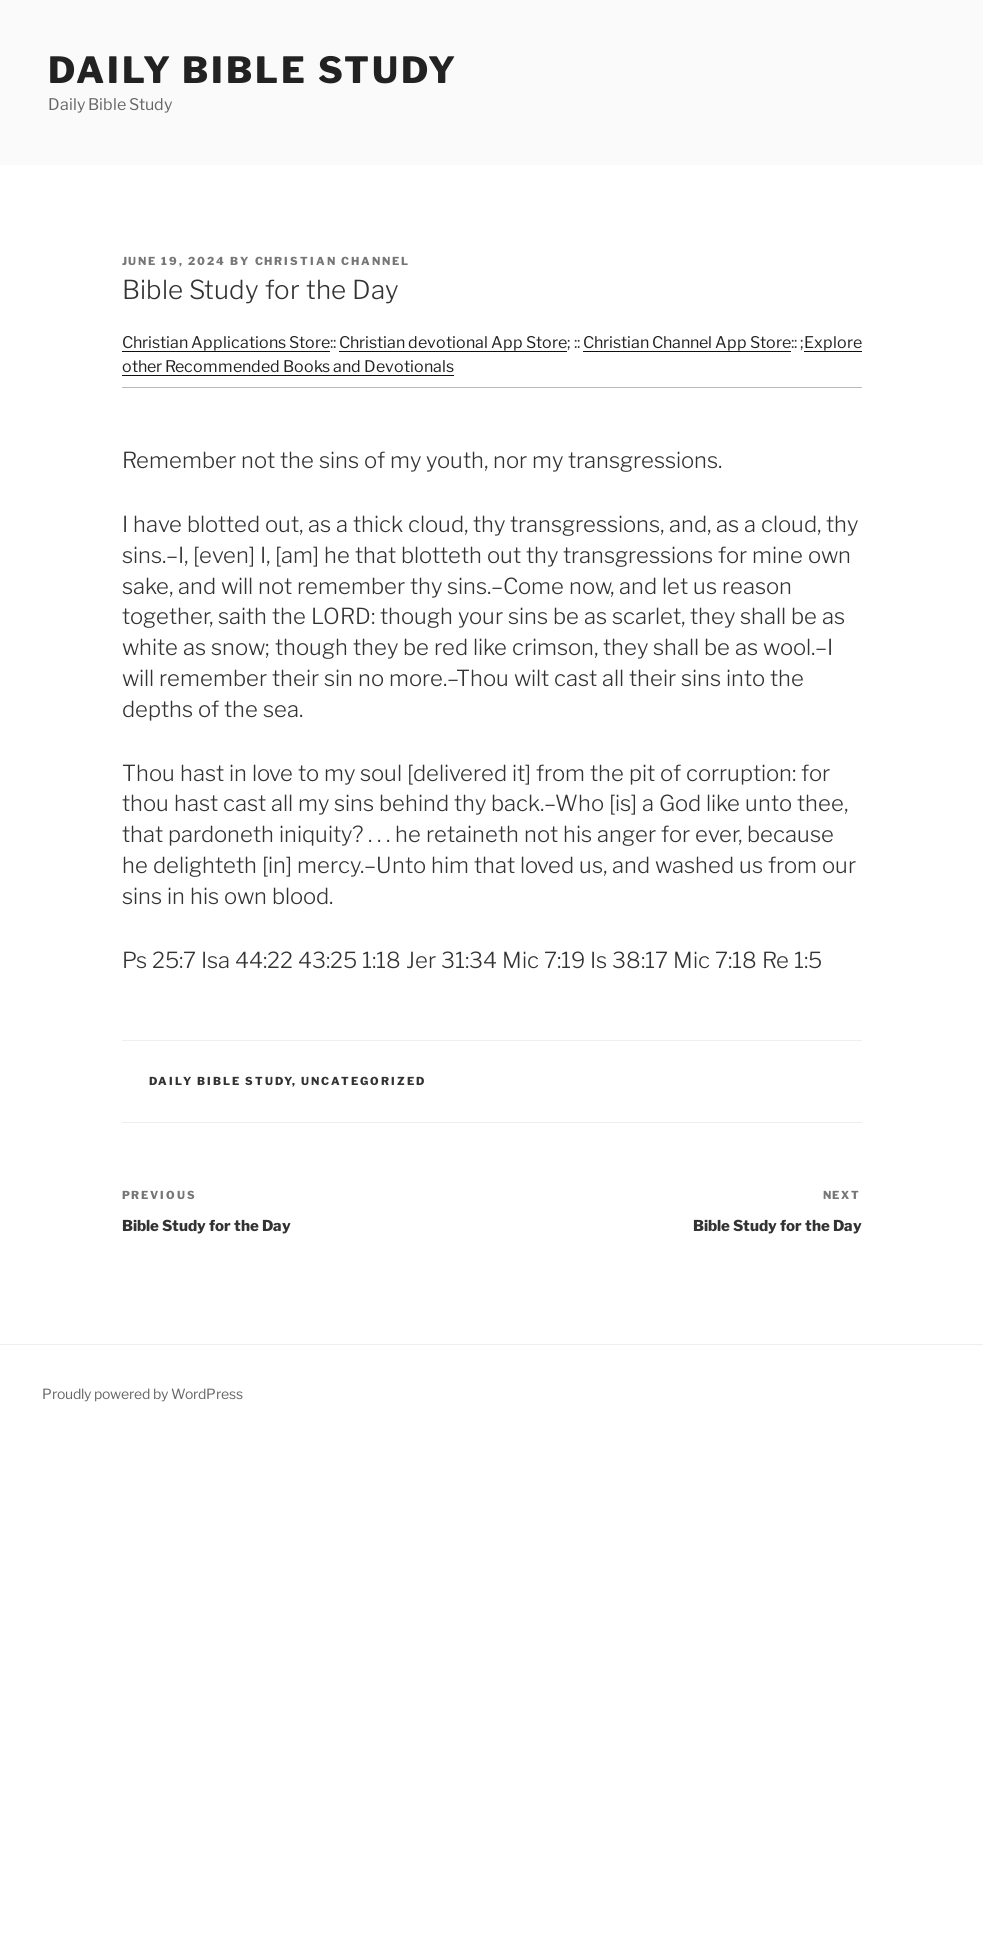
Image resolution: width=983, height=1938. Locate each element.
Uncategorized (363, 1081)
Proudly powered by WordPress (142, 1393)
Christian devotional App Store (453, 342)
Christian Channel (333, 261)
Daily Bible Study (253, 70)
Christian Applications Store (226, 342)
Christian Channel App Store (687, 342)
